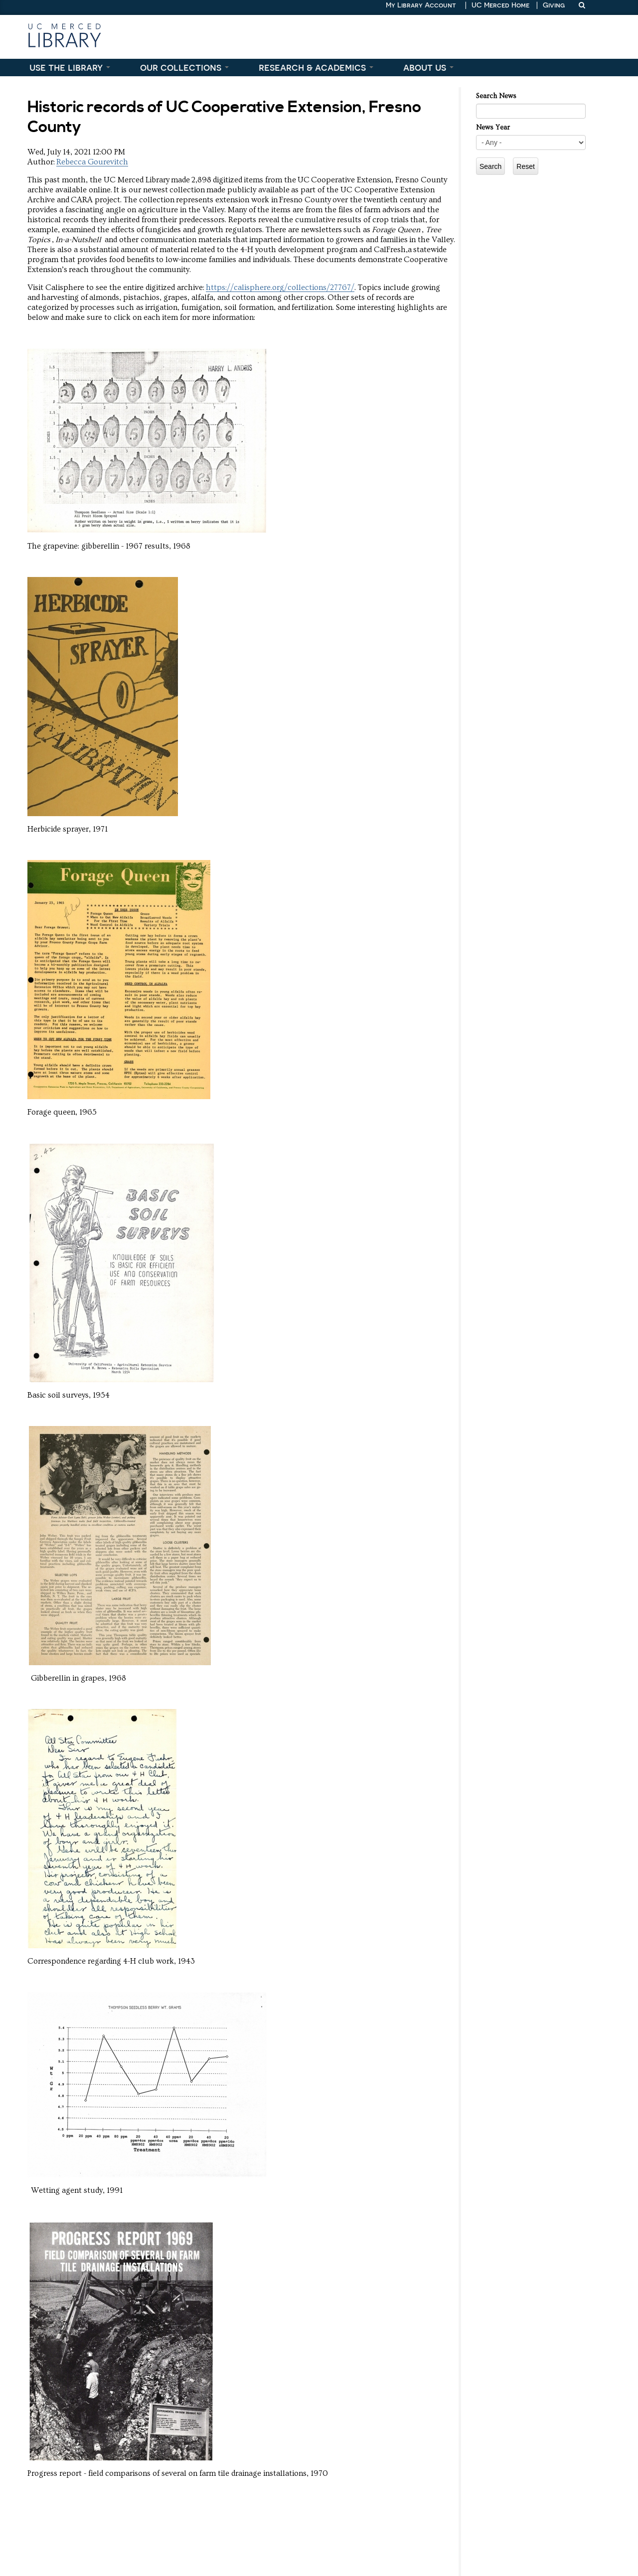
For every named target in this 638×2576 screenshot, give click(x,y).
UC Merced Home (500, 5)
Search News (496, 96)
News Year (493, 128)
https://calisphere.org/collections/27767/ (280, 287)
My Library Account (421, 5)
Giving (554, 5)
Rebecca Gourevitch (92, 161)
